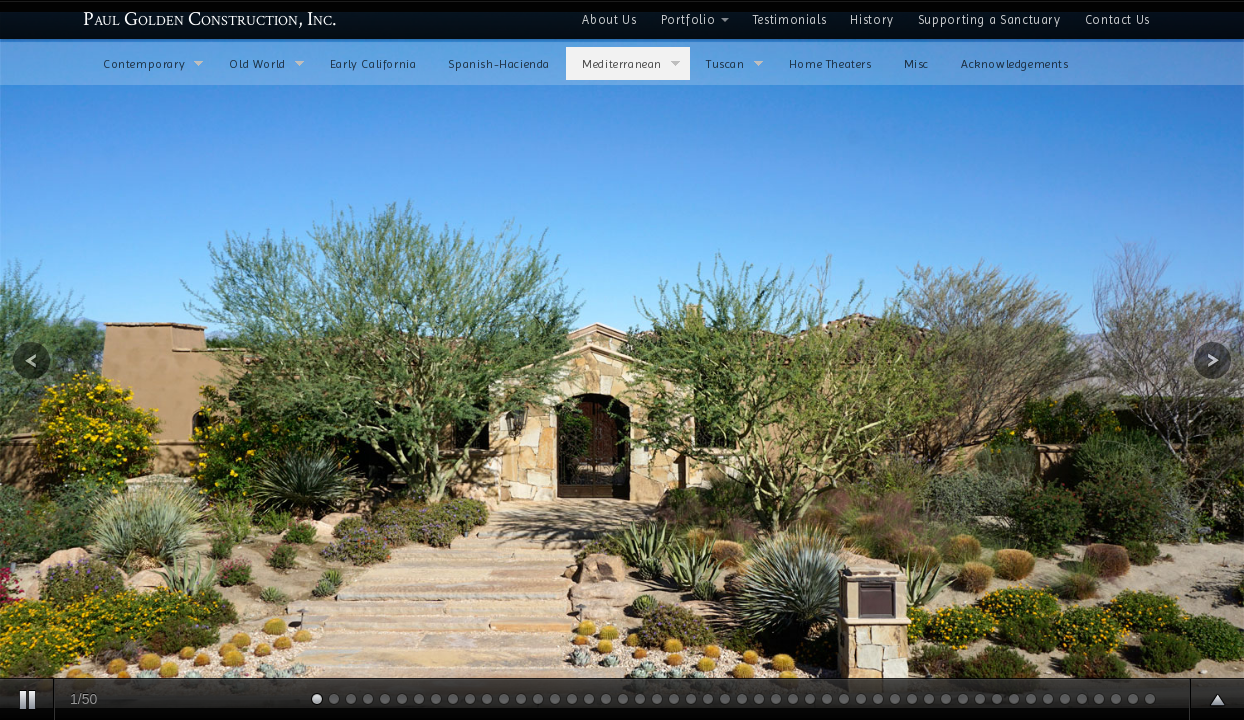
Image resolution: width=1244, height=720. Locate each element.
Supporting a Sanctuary (989, 19)
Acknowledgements (1015, 64)
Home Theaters (830, 64)
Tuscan (734, 66)
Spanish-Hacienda (499, 64)
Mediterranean (631, 66)
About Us (609, 19)
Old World (266, 66)
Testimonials (790, 19)
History (871, 19)
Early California (373, 64)
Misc (916, 64)
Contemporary (153, 66)
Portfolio (695, 19)
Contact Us (1117, 19)
